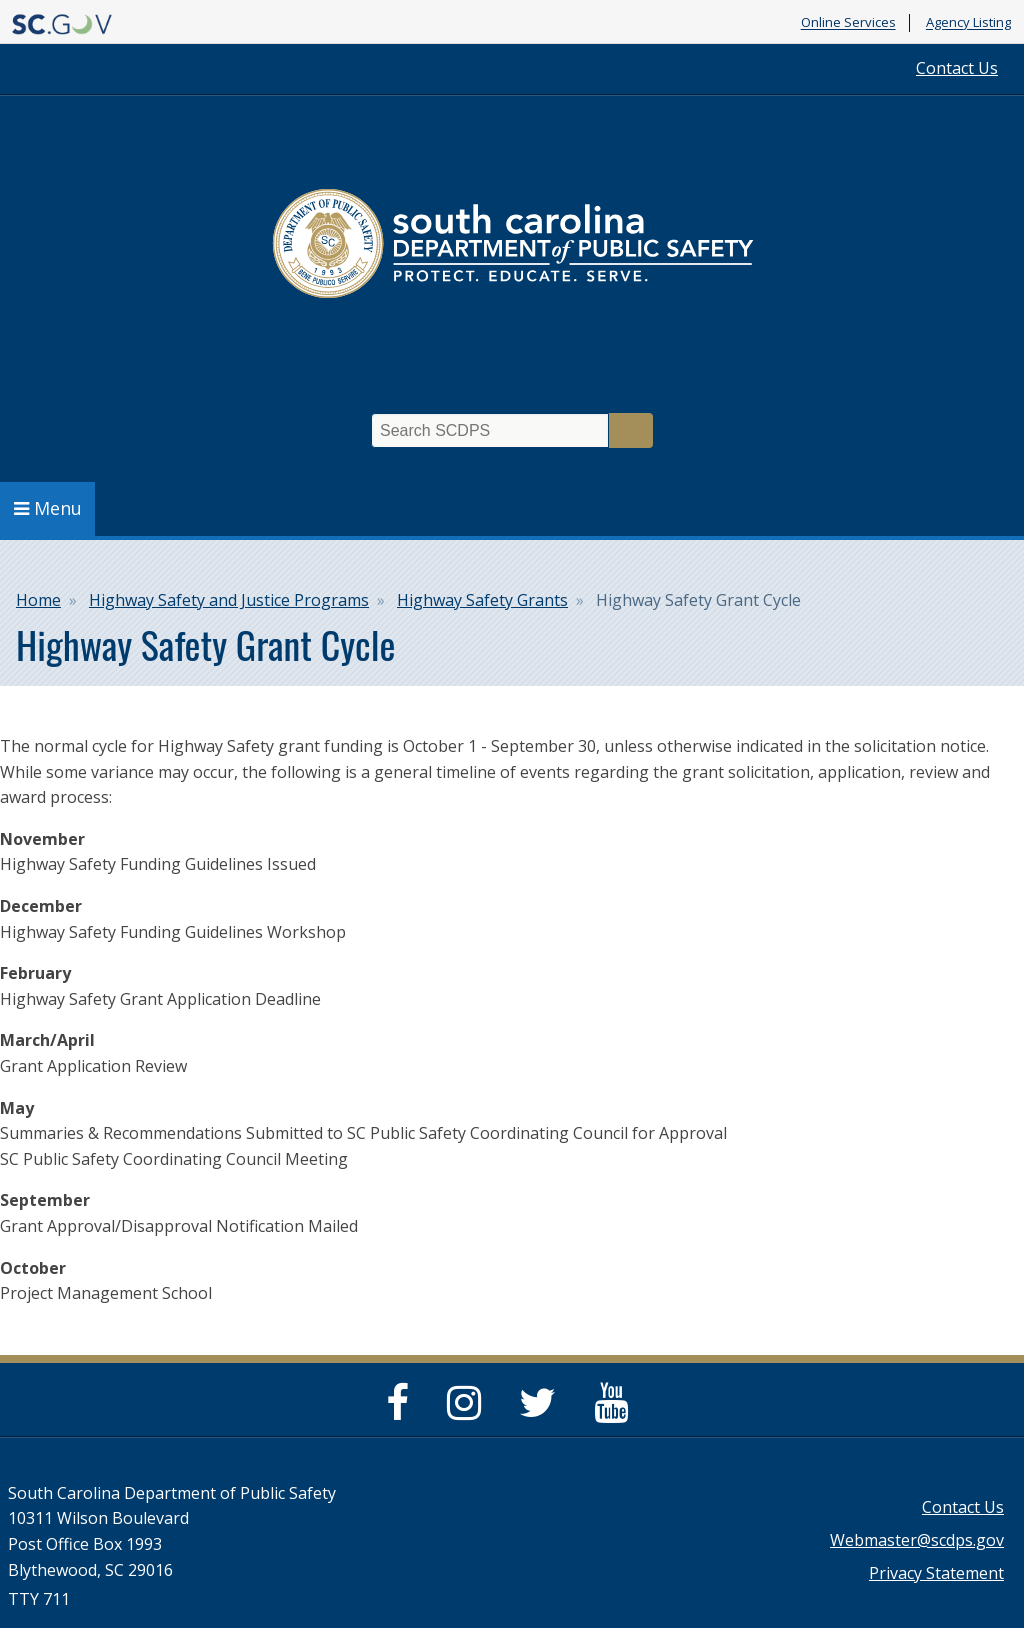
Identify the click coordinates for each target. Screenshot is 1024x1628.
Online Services (848, 23)
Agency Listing (968, 23)
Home (38, 600)
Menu (48, 508)
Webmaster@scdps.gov (917, 1540)
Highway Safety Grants (482, 600)
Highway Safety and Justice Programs (229, 600)
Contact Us (957, 68)
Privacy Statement (936, 1573)
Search (631, 430)
